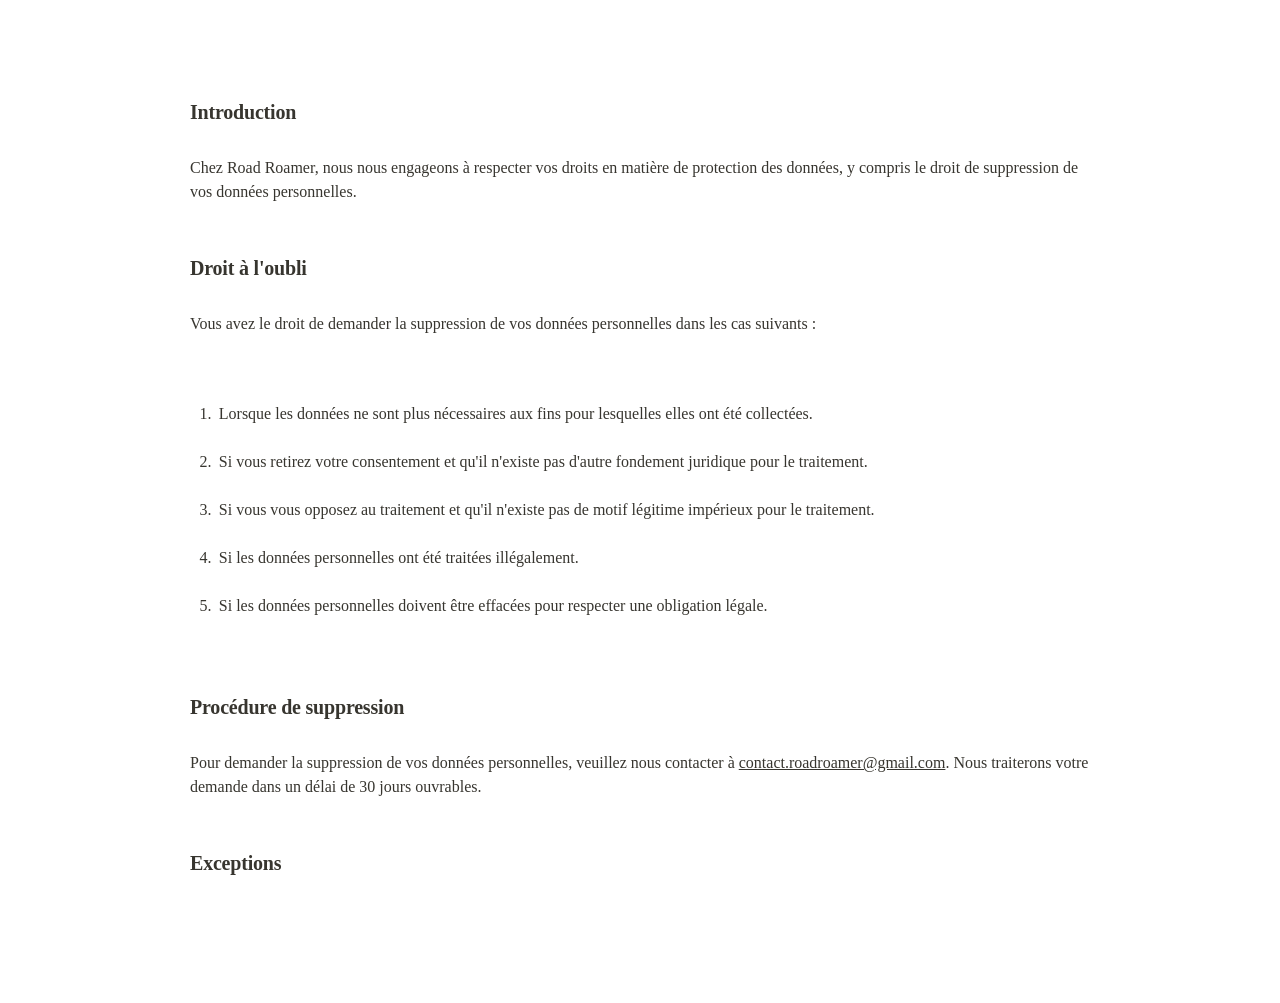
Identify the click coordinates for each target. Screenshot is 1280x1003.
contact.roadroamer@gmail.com (842, 762)
